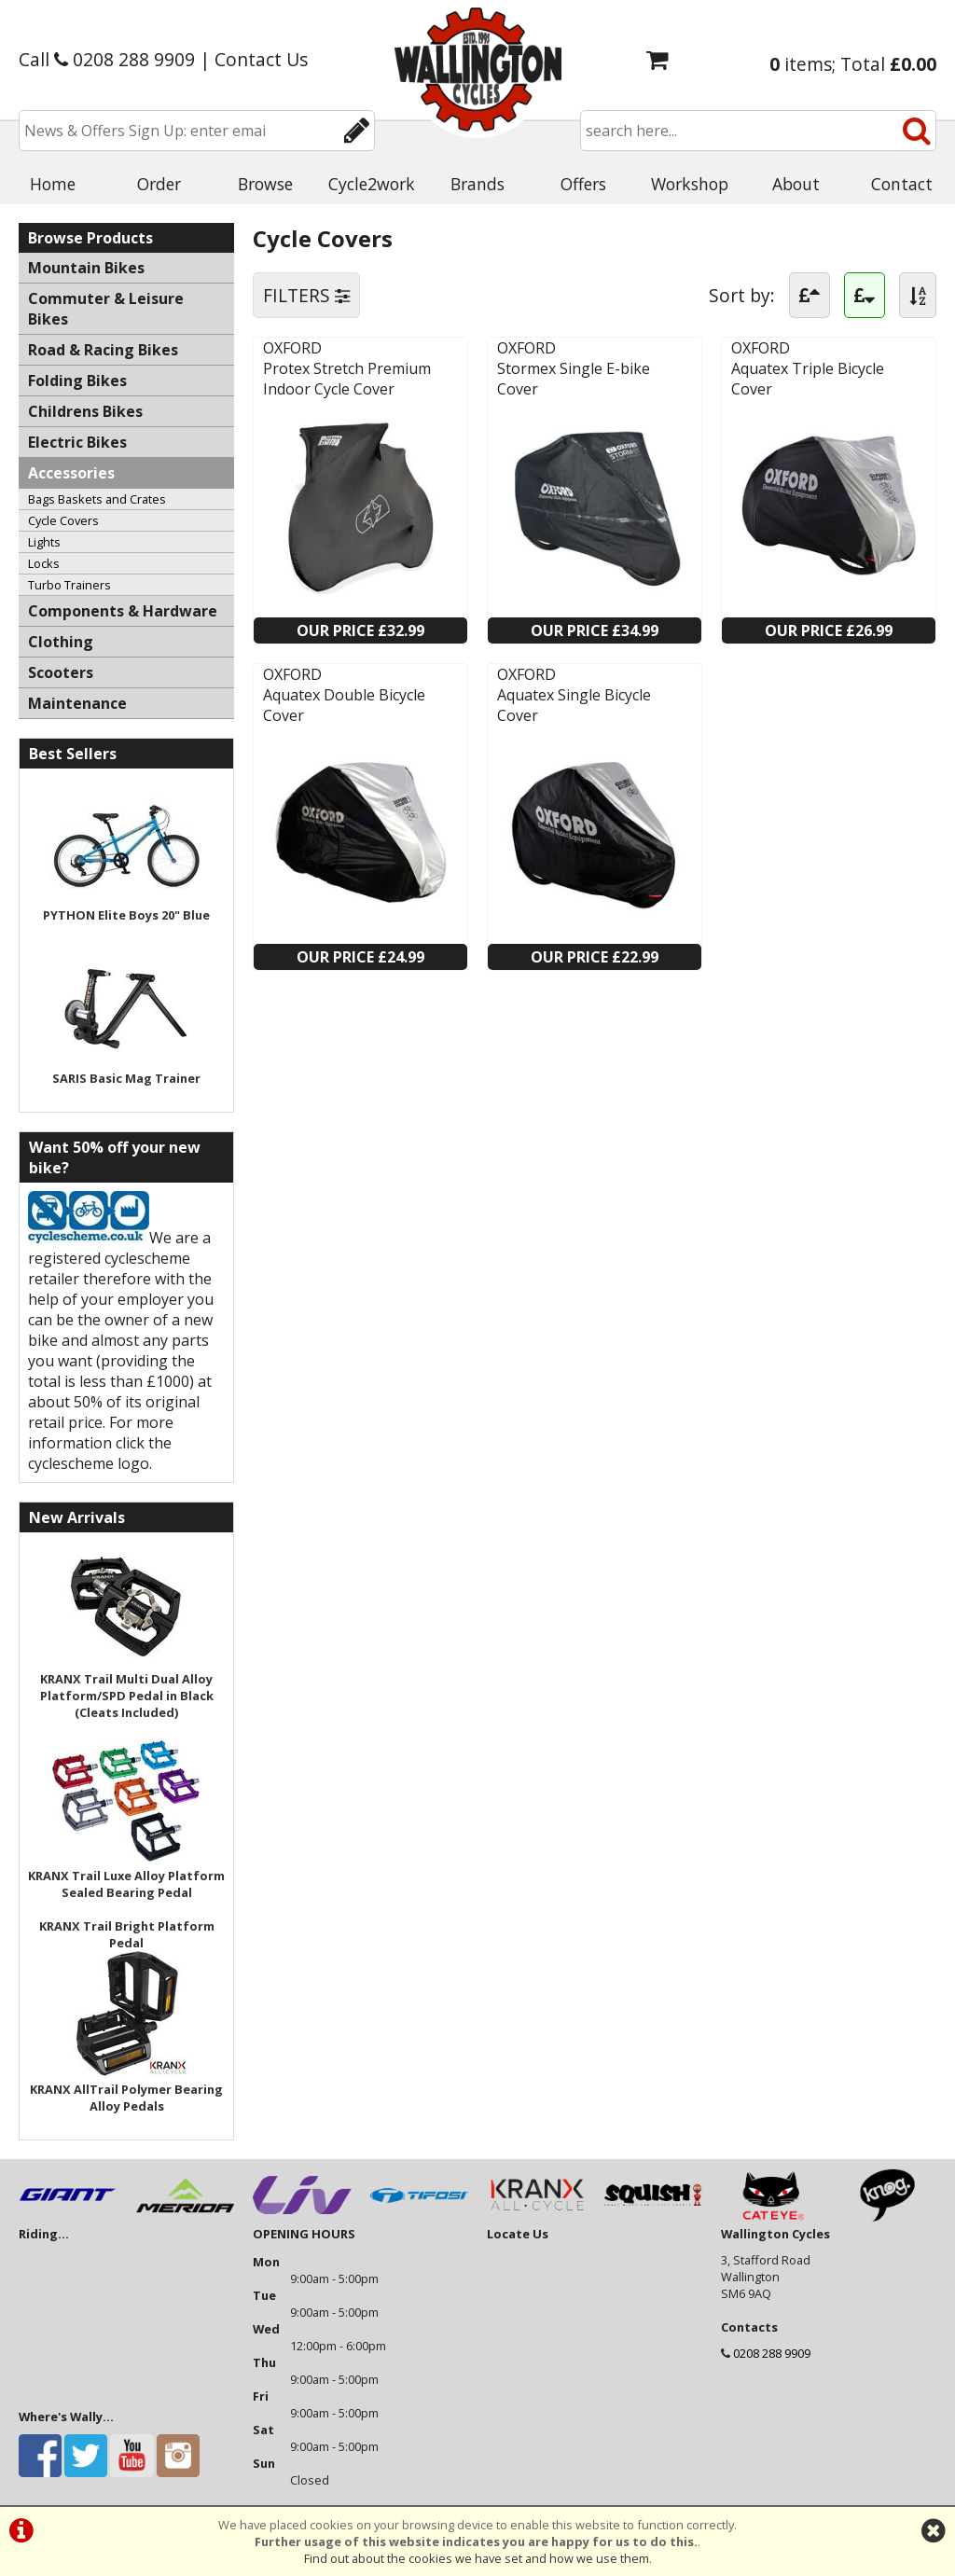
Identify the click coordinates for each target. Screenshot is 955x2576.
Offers (583, 184)
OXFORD (292, 348)
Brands (477, 184)
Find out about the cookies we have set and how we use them (476, 2558)
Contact (902, 184)
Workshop (689, 184)
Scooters (60, 672)
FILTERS (306, 295)
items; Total (852, 63)
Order (159, 184)
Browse (265, 184)
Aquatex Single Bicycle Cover (574, 705)
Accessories (71, 473)
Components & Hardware (122, 611)
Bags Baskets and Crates (97, 499)
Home (53, 184)
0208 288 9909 (771, 2353)
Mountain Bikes (86, 267)
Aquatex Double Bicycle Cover (344, 705)
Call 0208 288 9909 (107, 59)
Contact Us (261, 59)
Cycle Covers (63, 520)
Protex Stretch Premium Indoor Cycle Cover (347, 378)
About (796, 184)
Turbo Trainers (69, 584)
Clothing (60, 641)
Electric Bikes (77, 442)
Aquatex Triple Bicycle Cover (807, 378)
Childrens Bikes (85, 411)
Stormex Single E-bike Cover (573, 378)
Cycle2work (371, 184)
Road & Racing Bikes (103, 349)
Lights (44, 541)
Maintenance (77, 703)
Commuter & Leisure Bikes (106, 308)
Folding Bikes (77, 380)
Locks (44, 563)
